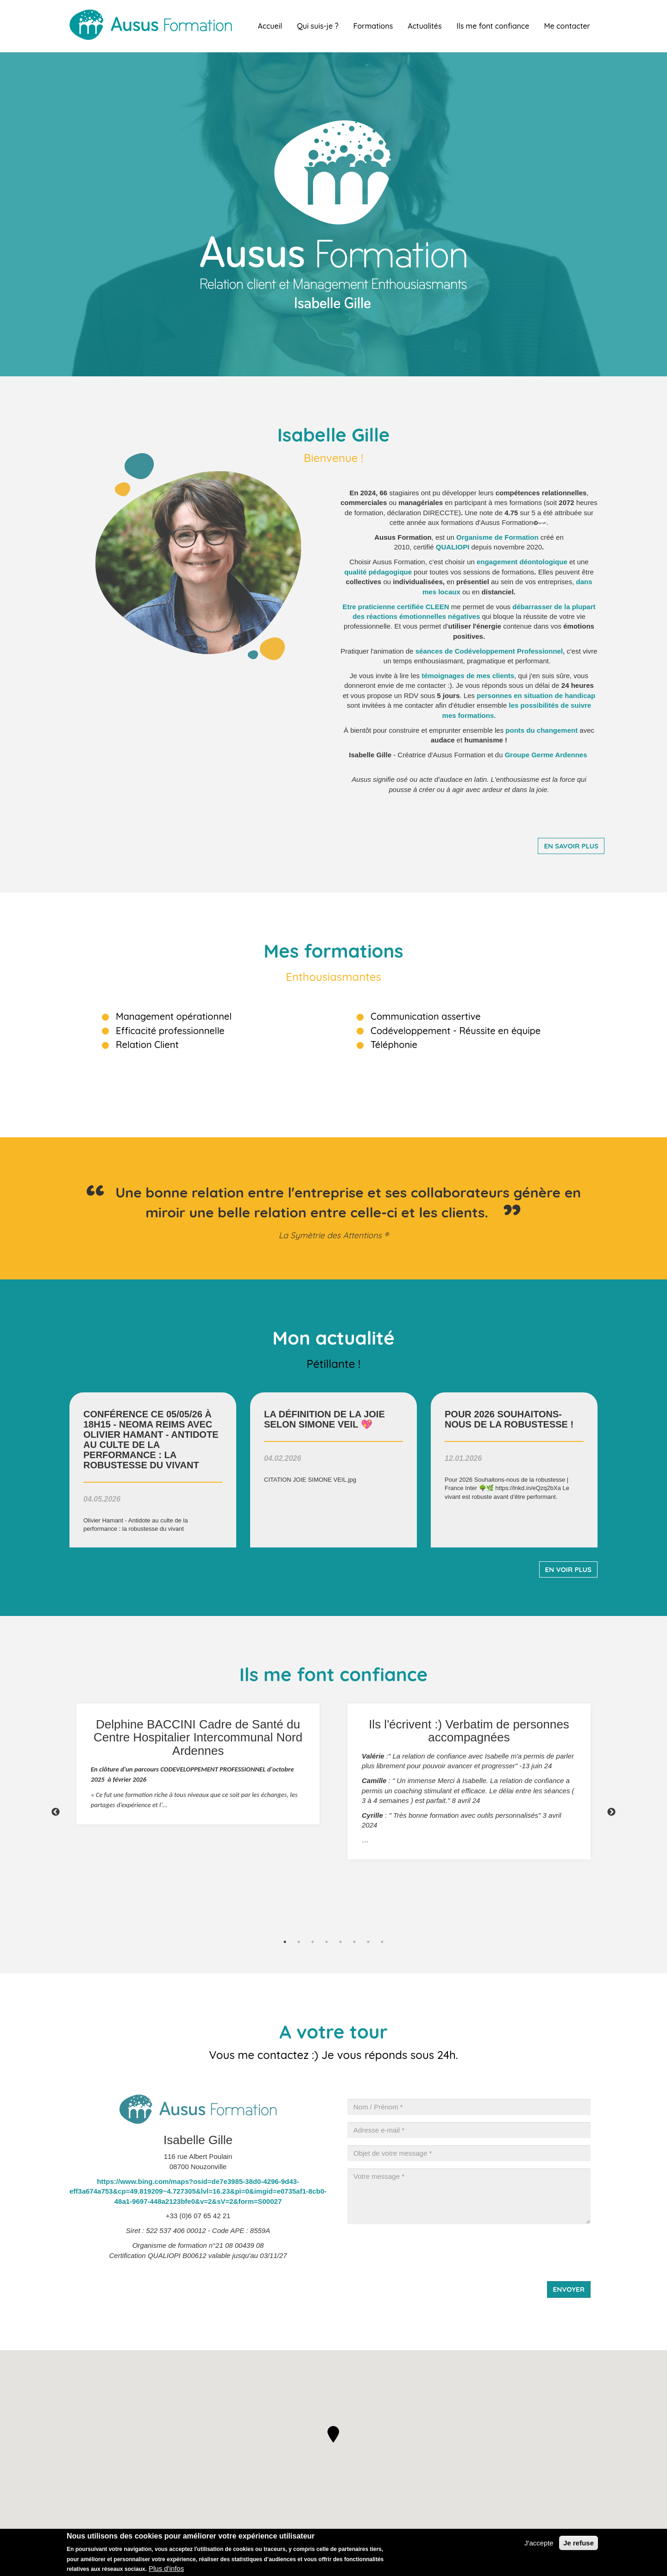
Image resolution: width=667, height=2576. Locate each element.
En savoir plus (571, 846)
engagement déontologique (522, 562)
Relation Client (147, 1044)
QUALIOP (451, 547)
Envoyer (569, 2289)
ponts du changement (541, 730)
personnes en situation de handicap (536, 695)
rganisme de (483, 537)
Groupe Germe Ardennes (546, 755)
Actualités (424, 26)
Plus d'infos (166, 2568)
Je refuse (578, 2543)
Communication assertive (426, 1016)
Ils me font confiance (493, 26)
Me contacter (567, 26)
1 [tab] (284, 1941)
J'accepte (539, 2543)
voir (153, 1469)
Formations (373, 26)
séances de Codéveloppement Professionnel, (491, 651)
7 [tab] (368, 1941)
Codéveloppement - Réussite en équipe (456, 1030)
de (468, 676)
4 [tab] (326, 1941)
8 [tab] (382, 1941)
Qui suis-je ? (318, 26)
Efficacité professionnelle (170, 1030)
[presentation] (417, 2249)
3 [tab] (312, 1941)
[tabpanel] (198, 1764)
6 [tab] (354, 1941)
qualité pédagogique (378, 572)
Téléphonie (394, 1044)
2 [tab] (298, 1941)
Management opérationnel (174, 1016)
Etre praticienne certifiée (395, 607)
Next (611, 1812)
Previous (55, 1812)
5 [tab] (340, 1941)
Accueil (270, 26)
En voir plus (568, 1569)
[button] (333, 2434)
